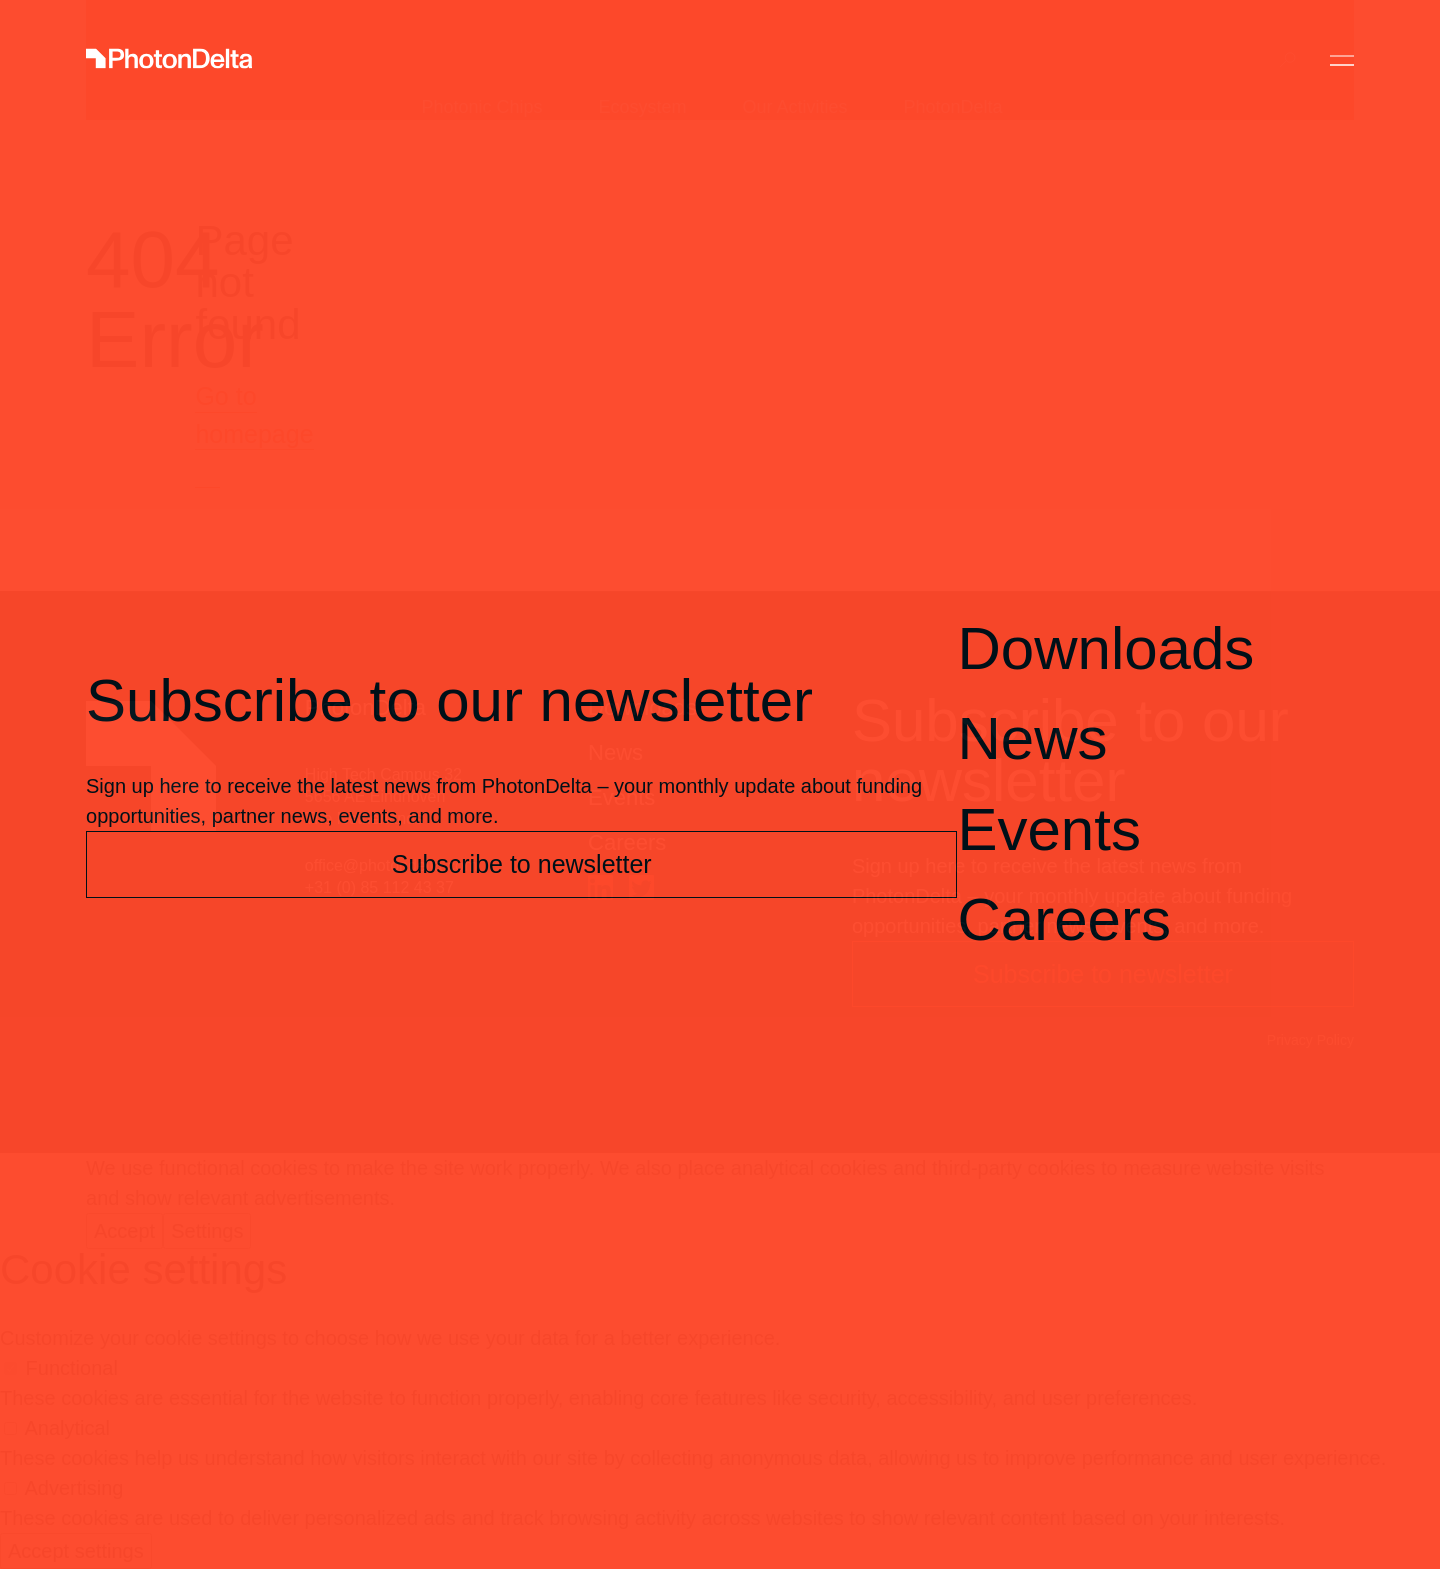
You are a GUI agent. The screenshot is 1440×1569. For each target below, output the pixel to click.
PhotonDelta (953, 60)
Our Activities (795, 60)
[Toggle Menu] (1342, 60)
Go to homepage (254, 415)
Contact (1181, 60)
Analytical (67, 1428)
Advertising (73, 1488)
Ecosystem (642, 60)
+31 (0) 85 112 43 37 (379, 887)
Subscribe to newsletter (1103, 974)
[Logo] (169, 60)
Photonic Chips (481, 60)
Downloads (642, 707)
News (615, 752)
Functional (72, 1368)
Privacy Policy (1310, 1040)
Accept (124, 1231)
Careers (627, 842)
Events (621, 797)
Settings (207, 1231)
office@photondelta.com (391, 865)
